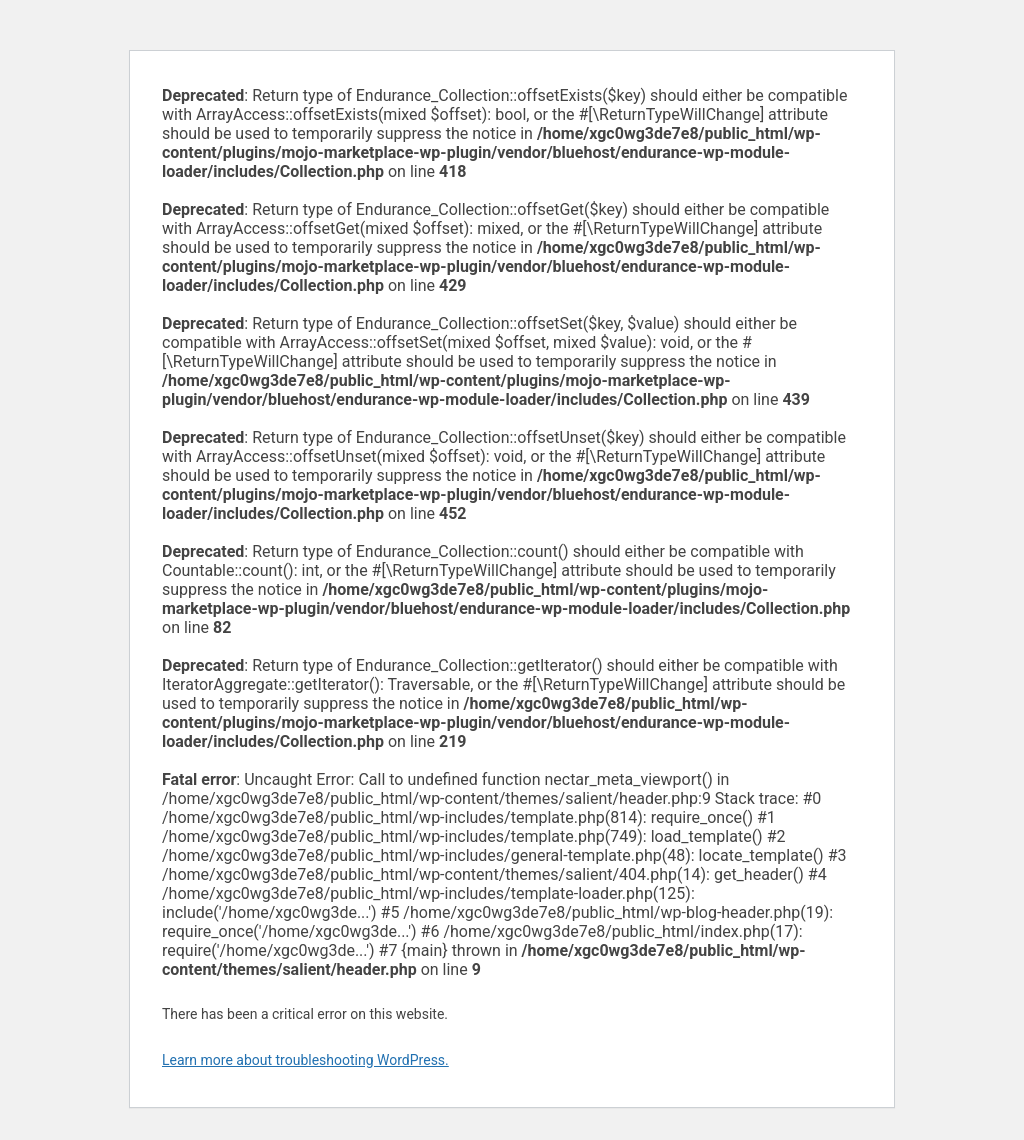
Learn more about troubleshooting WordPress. (305, 1060)
